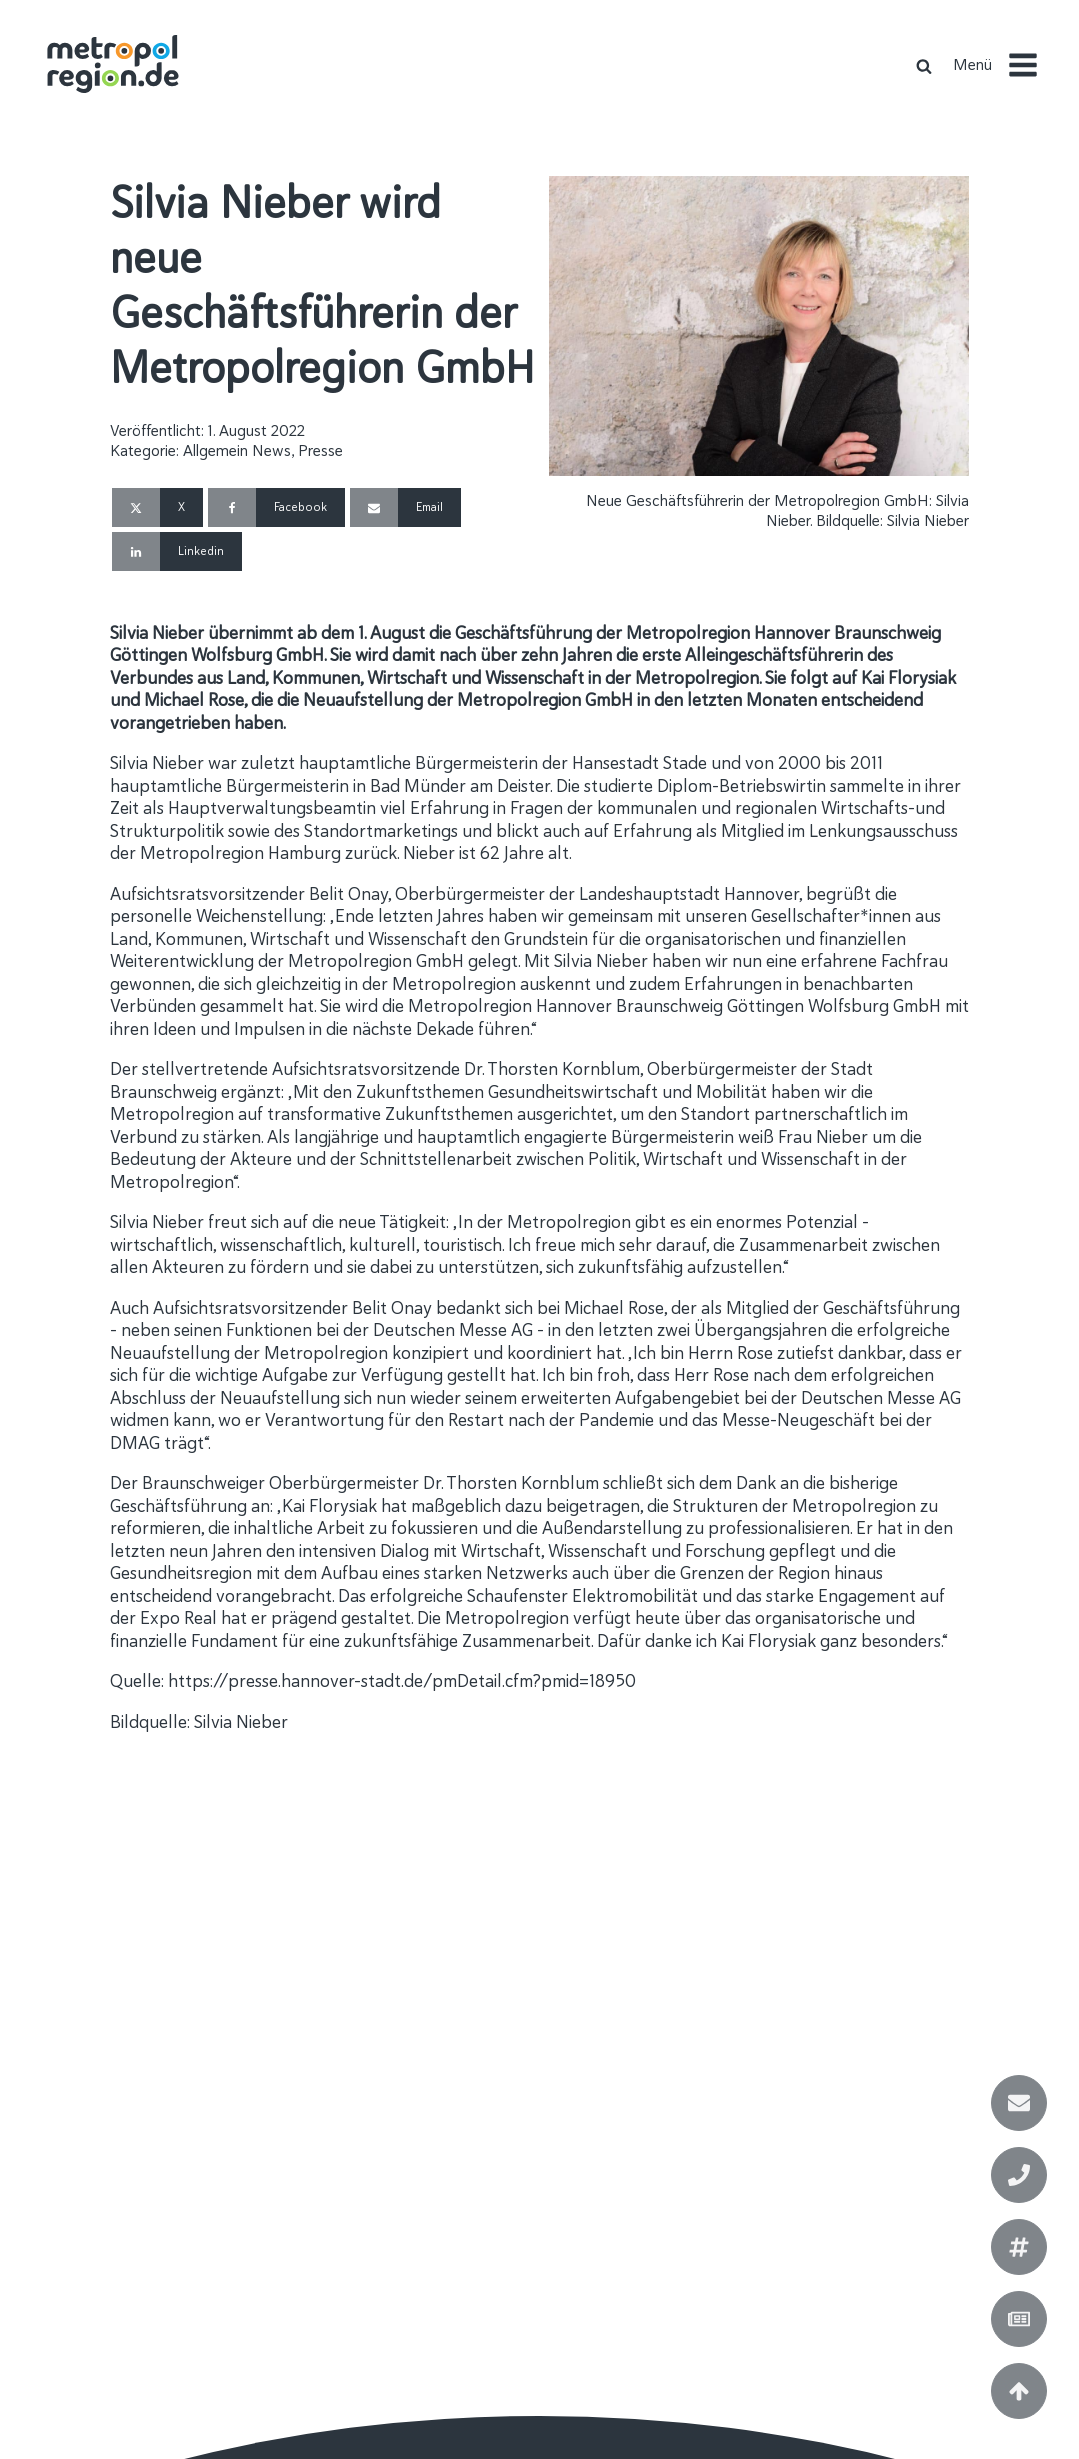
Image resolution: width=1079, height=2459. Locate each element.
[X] (157, 507)
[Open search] (924, 66)
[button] (1003, 65)
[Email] (405, 507)
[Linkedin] (177, 551)
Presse (320, 451)
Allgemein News (237, 451)
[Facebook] (276, 507)
